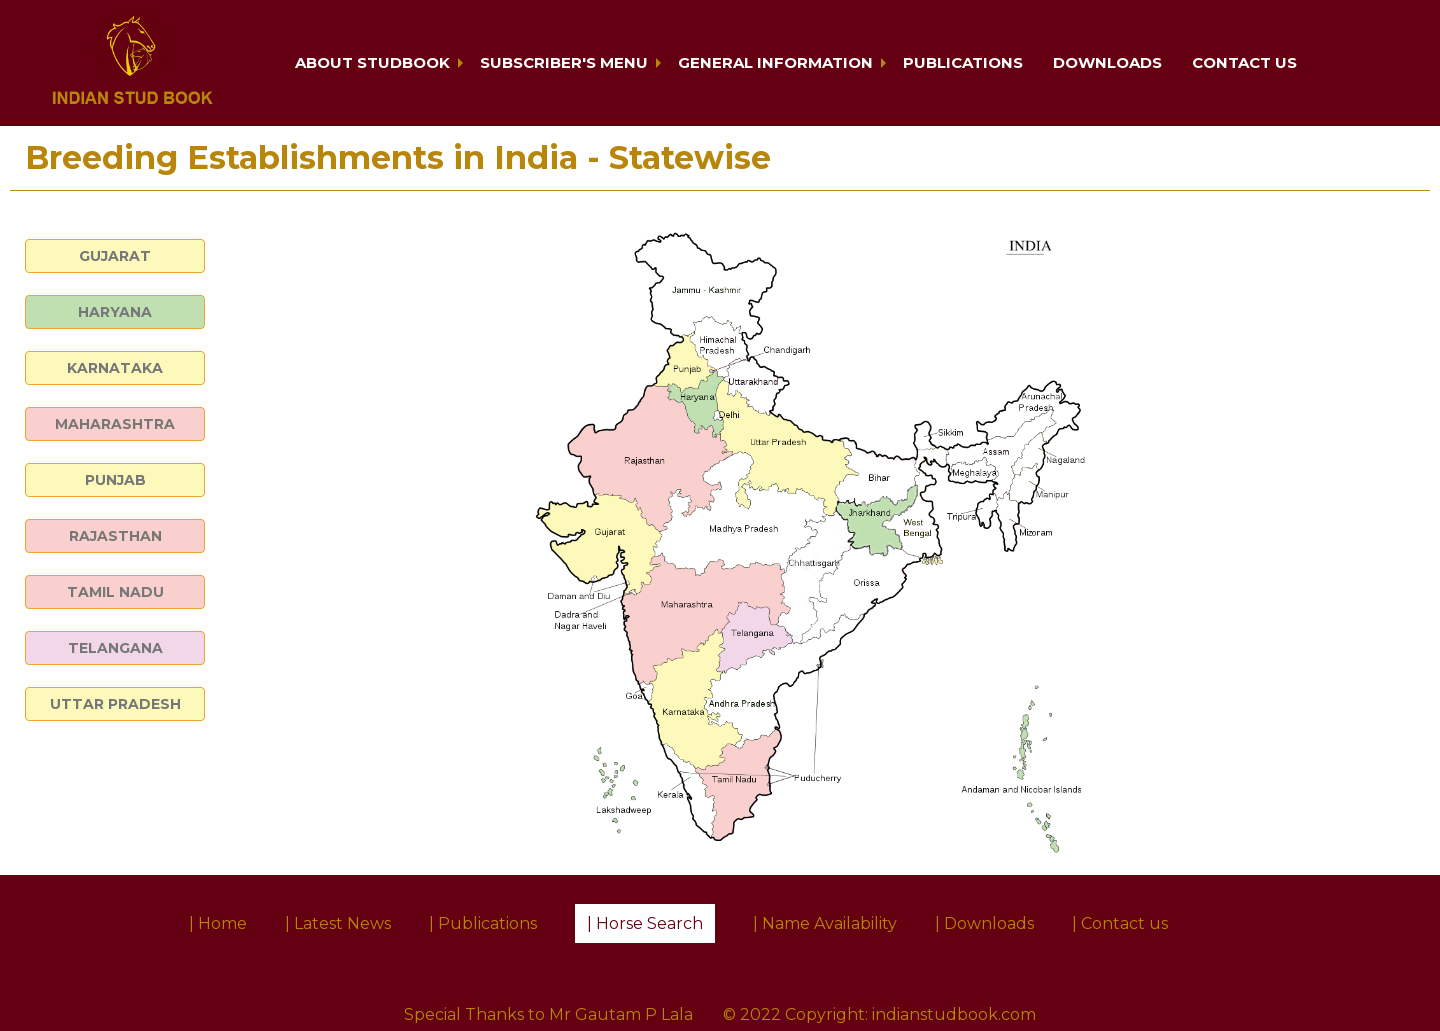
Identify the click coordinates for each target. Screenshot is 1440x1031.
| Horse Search (645, 923)
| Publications (483, 923)
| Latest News (338, 923)
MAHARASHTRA (115, 424)
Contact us (1244, 62)
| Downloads (984, 923)
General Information (775, 62)
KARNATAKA (115, 368)
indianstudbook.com (954, 1014)
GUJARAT (115, 256)
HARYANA (115, 312)
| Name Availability (825, 923)
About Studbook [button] (372, 62)
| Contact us (1120, 923)
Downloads (1107, 62)
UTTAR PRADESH (115, 704)
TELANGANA (115, 648)
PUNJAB (115, 480)
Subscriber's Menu (564, 62)
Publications (963, 62)
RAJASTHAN (115, 536)
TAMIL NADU (115, 592)
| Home (218, 923)
